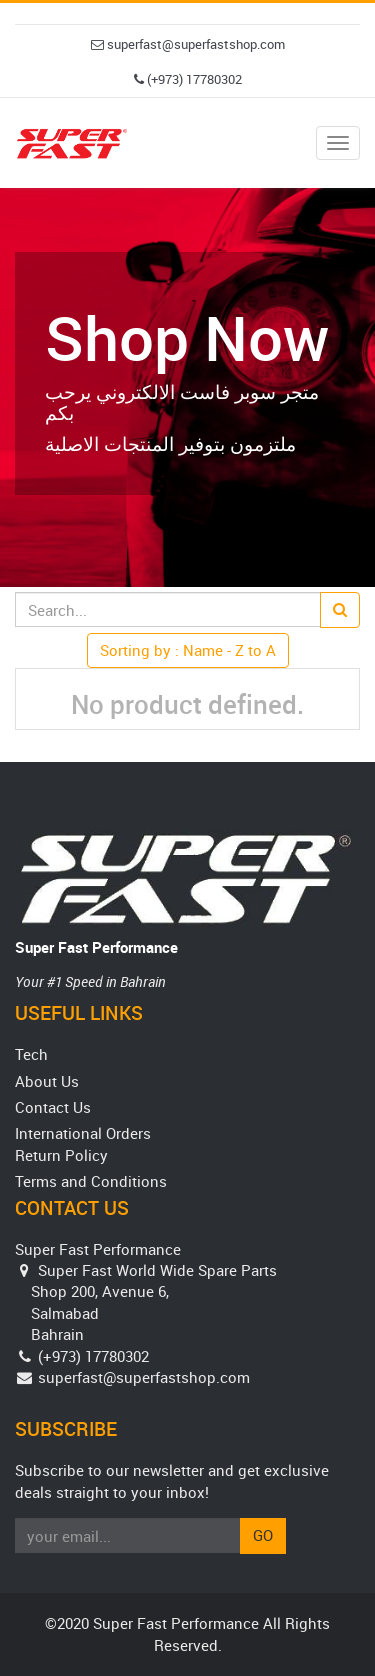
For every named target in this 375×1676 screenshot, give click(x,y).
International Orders (83, 1133)
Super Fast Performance (96, 947)
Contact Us (53, 1107)
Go (263, 1535)
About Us (47, 1081)
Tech (31, 1054)
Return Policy (61, 1155)
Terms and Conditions (91, 1181)
